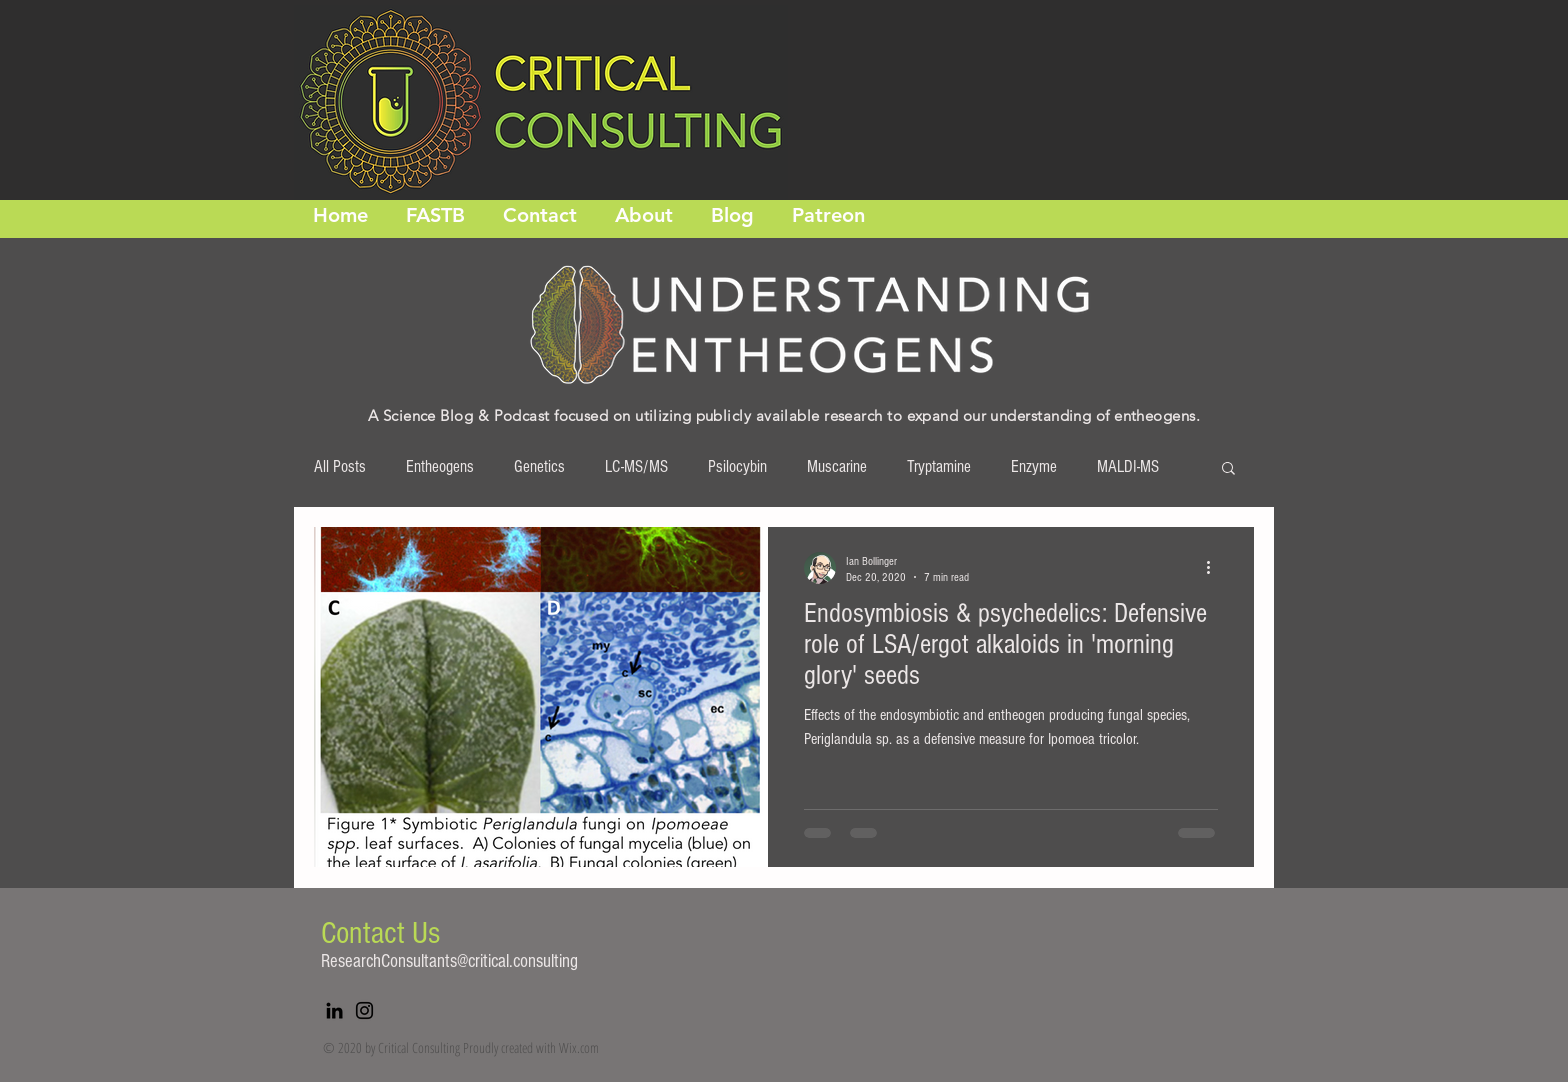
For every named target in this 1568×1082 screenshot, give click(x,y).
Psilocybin (737, 466)
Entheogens (440, 466)
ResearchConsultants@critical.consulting (449, 961)
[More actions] (1215, 568)
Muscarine (837, 466)
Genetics (539, 466)
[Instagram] (364, 1010)
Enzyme (1034, 466)
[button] (1228, 469)
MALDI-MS (1128, 466)
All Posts (340, 466)
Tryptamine (939, 466)
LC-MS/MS (636, 466)
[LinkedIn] (334, 1010)
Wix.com (579, 1047)
